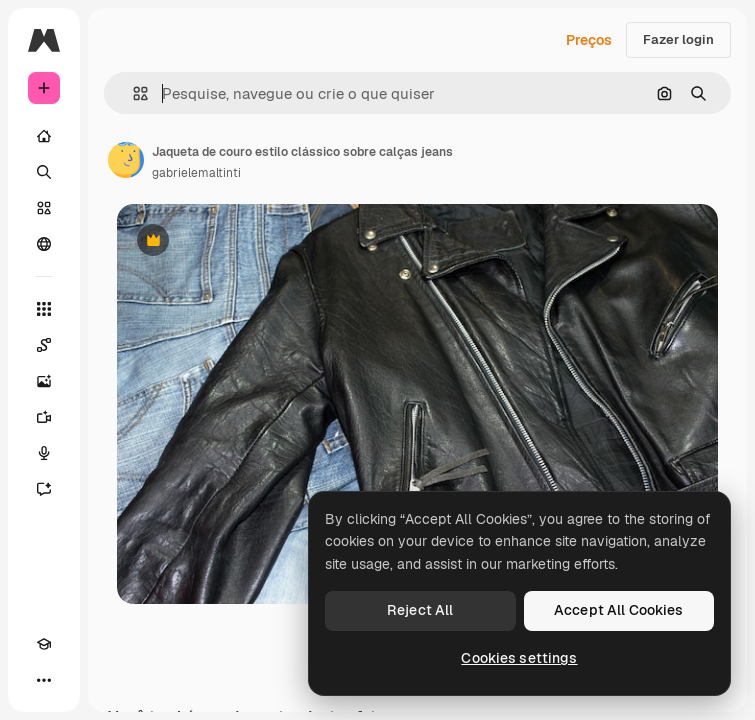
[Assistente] (44, 489)
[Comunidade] (44, 244)
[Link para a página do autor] (126, 160)
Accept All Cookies (619, 610)
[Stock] (44, 208)
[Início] (44, 136)
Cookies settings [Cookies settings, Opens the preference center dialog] (519, 658)
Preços (589, 40)
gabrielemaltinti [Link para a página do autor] (196, 173)
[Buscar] (44, 172)
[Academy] (44, 644)
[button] (132, 93)
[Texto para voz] (44, 453)
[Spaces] (44, 345)
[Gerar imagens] (44, 381)
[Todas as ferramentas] (44, 309)
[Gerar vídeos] (44, 417)
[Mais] (44, 680)
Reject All (420, 610)
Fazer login (678, 39)
